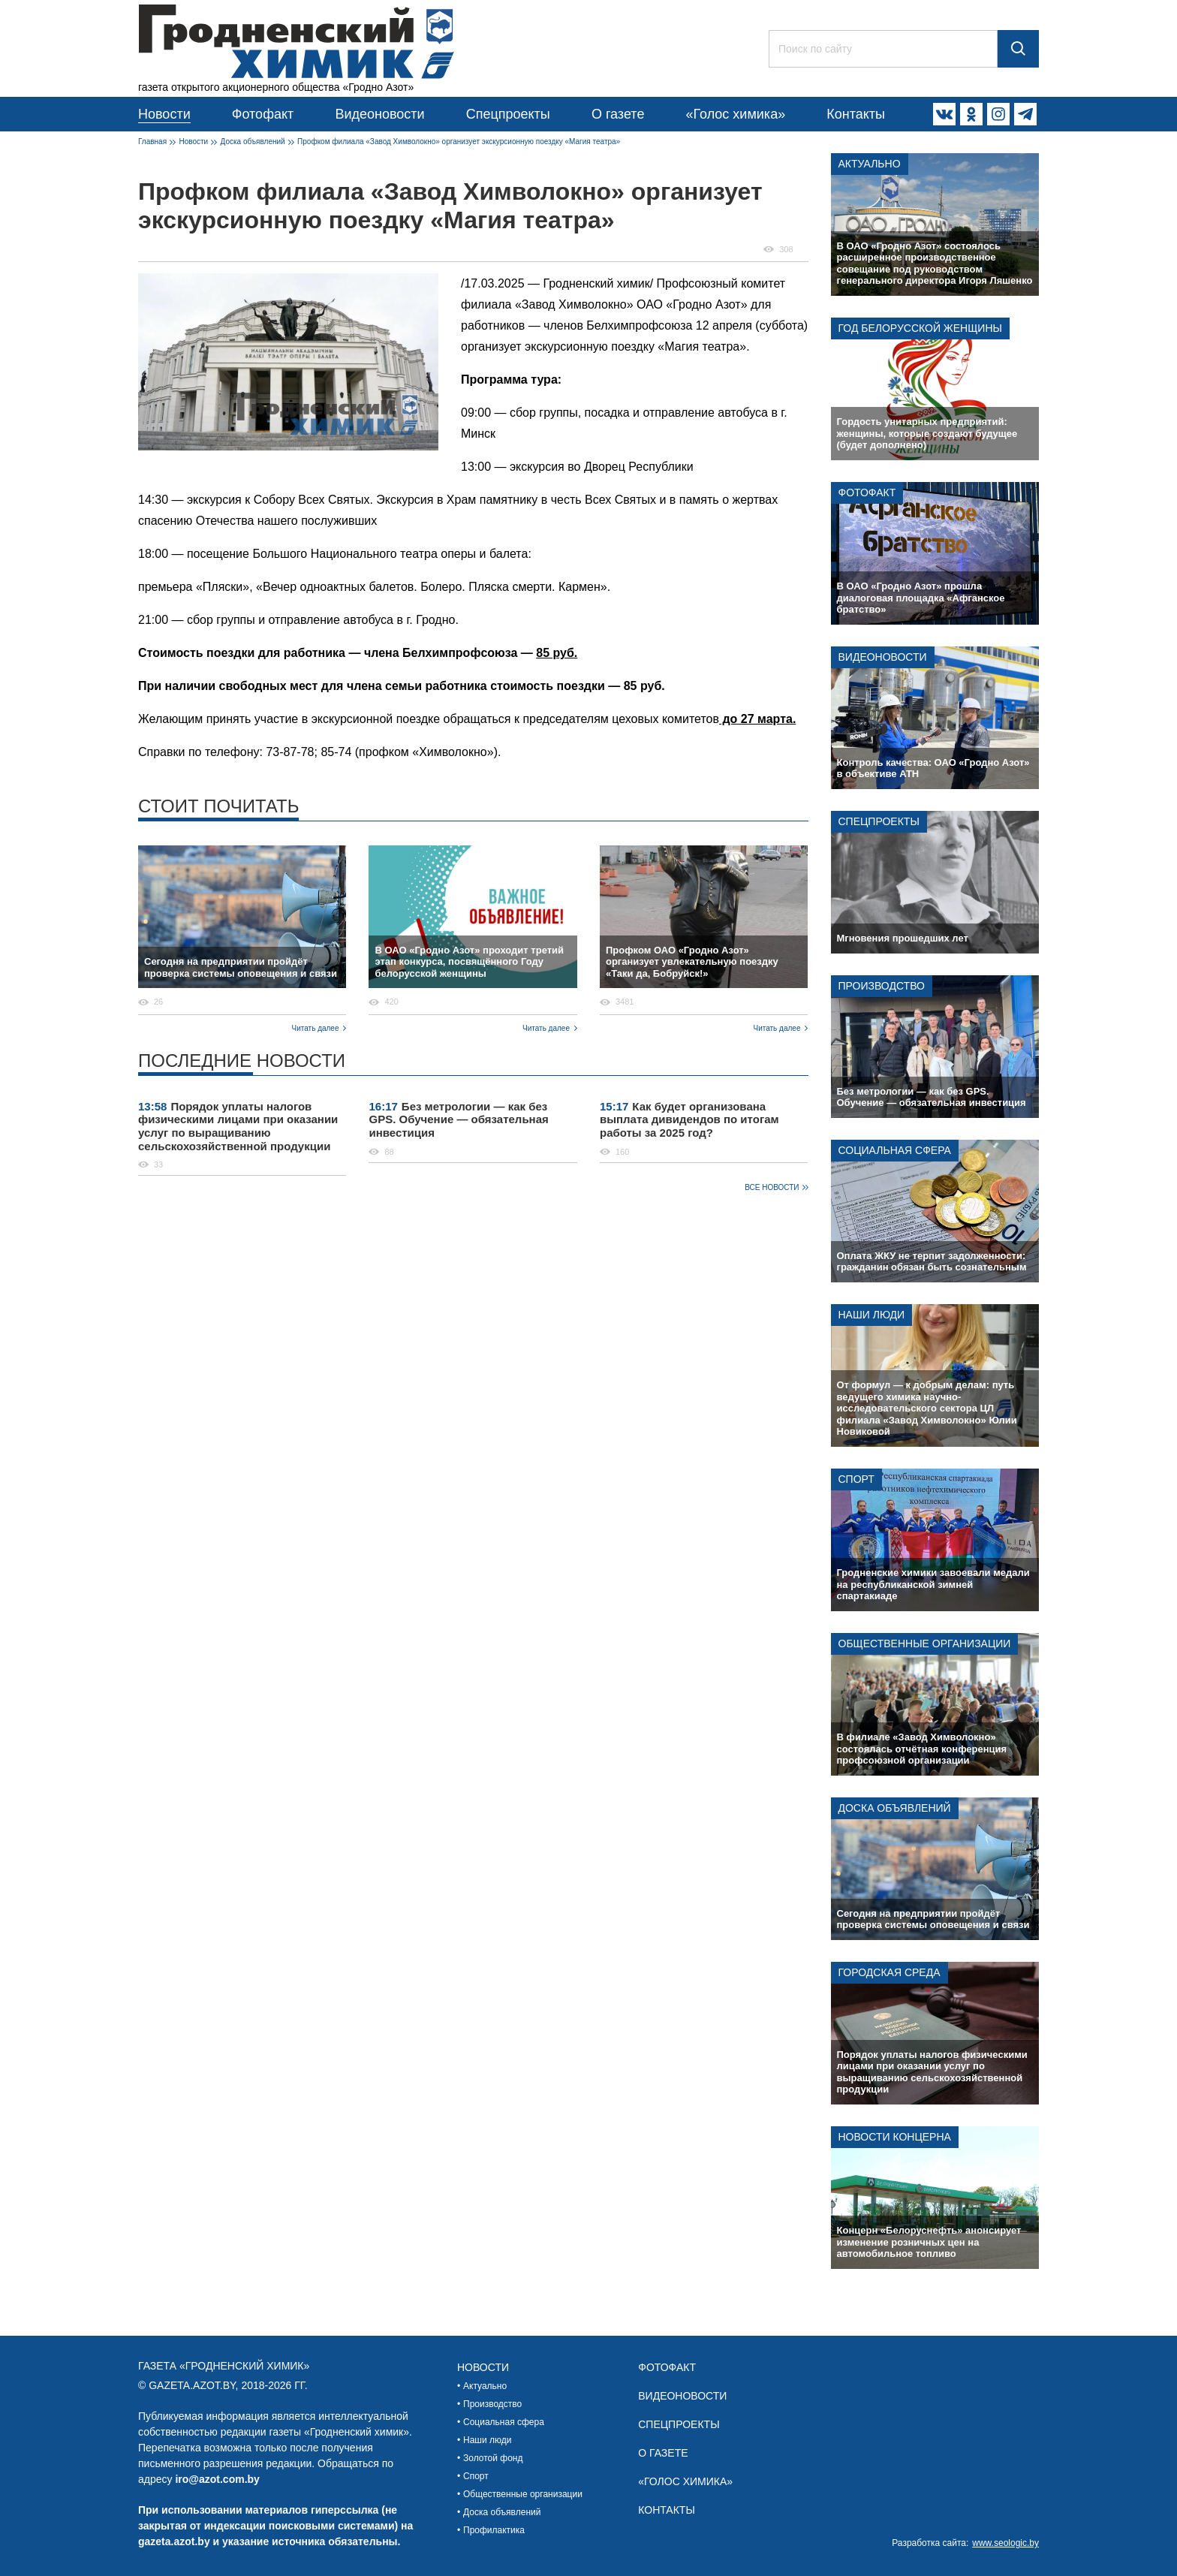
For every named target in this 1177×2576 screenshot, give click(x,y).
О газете (618, 114)
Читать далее (315, 1028)
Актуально (869, 164)
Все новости (772, 1187)
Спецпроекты (508, 114)
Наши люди (871, 1315)
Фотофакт (263, 114)
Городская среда (889, 1972)
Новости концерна (894, 2137)
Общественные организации (924, 1643)
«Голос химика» (735, 114)
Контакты (855, 114)
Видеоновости (379, 114)
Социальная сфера (894, 1150)
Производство (881, 986)
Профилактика (494, 2530)
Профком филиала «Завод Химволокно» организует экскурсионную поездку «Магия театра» (458, 141)
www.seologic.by (1005, 2543)
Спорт (856, 1479)
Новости (164, 114)
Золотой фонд (492, 2458)
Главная (152, 141)
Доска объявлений (253, 141)
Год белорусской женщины (920, 328)
